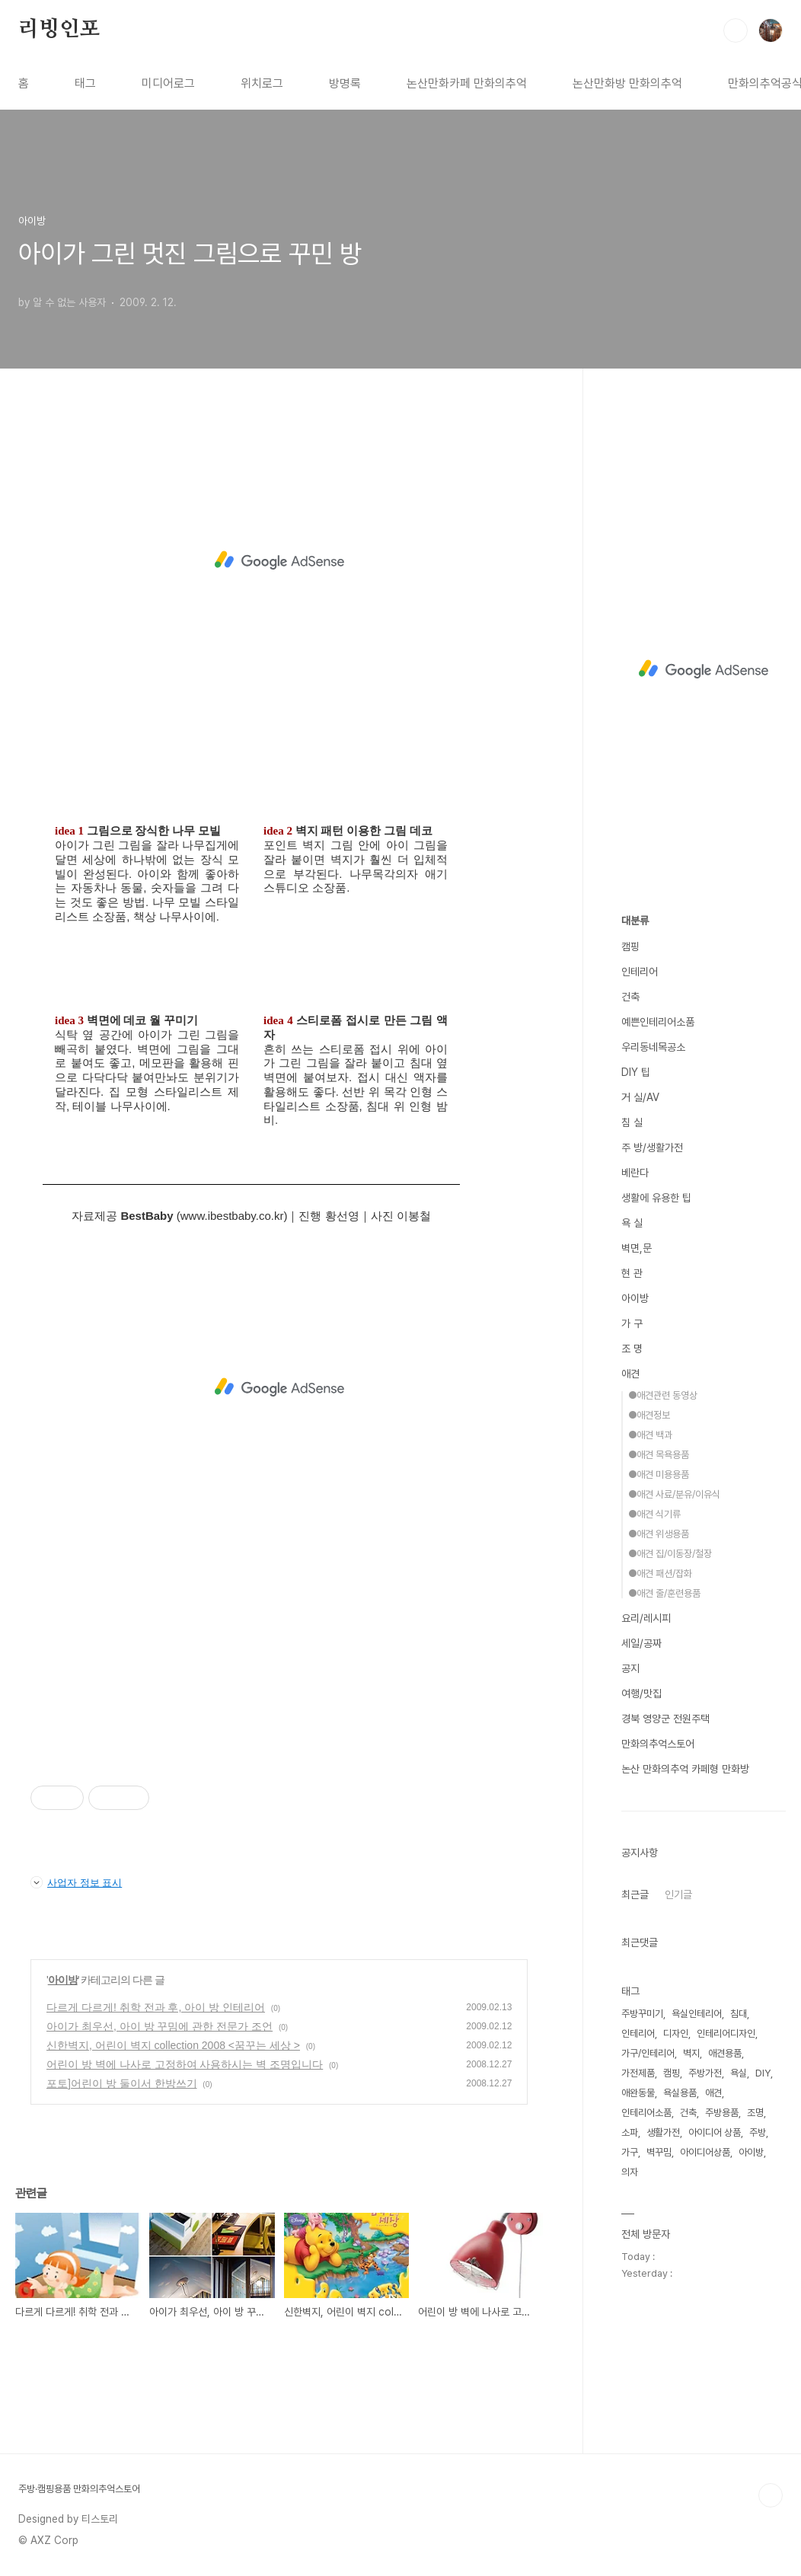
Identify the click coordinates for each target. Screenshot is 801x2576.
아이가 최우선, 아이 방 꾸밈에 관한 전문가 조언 (159, 2026)
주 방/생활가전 (652, 1147)
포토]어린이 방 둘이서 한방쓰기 (121, 2083)
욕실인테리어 (697, 2013)
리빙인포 (59, 29)
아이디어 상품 (714, 2132)
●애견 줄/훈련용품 (664, 1593)
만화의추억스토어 (657, 1744)
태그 (85, 83)
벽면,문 (636, 1248)
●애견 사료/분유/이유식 (674, 1494)
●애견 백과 (650, 1435)
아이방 (63, 1980)
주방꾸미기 (642, 2013)
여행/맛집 (641, 1693)
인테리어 (639, 972)
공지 (630, 1668)
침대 (738, 2013)
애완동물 (638, 2093)
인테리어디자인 (726, 2033)
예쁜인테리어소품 (657, 1022)
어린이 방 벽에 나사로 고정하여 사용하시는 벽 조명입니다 (184, 2064)
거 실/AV (640, 1097)
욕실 (738, 2073)
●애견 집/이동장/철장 (670, 1553)
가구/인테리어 (648, 2053)
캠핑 (630, 946)
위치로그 (262, 83)
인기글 (678, 1894)
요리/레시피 (646, 1618)
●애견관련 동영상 (662, 1395)
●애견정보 (649, 1415)
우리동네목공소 (653, 1047)
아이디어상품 (705, 2152)
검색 (735, 30)
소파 (629, 2132)
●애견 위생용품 (658, 1534)
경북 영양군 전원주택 (665, 1719)
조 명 (632, 1348)
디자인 (675, 2033)
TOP (770, 2495)
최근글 (635, 1894)
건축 (630, 997)
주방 (757, 2132)
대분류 (635, 921)
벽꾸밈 (659, 2152)
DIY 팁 (635, 1072)
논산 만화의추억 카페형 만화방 (685, 1769)
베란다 (635, 1173)
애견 (630, 1374)
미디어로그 (168, 83)
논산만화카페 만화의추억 (467, 83)
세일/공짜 (641, 1643)
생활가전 (663, 2132)
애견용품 (725, 2053)
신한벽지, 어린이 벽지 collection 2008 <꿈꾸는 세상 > (173, 2045)
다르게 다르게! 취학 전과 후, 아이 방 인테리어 (155, 2007)
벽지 (691, 2053)
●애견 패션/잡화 (660, 1573)
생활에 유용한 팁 (656, 1198)
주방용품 (722, 2112)
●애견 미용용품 (658, 1474)
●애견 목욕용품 (658, 1454)
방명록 (345, 83)
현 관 (632, 1273)
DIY (763, 2073)
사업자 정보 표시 (76, 1882)
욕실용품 (680, 2093)
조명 (755, 2112)
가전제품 (638, 2073)
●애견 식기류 (654, 1514)
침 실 (632, 1122)
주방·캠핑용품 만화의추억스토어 (79, 2489)
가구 (629, 2152)
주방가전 (705, 2073)
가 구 (632, 1323)
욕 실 (632, 1223)
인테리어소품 (646, 2112)
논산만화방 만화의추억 (627, 83)
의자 (629, 2172)
